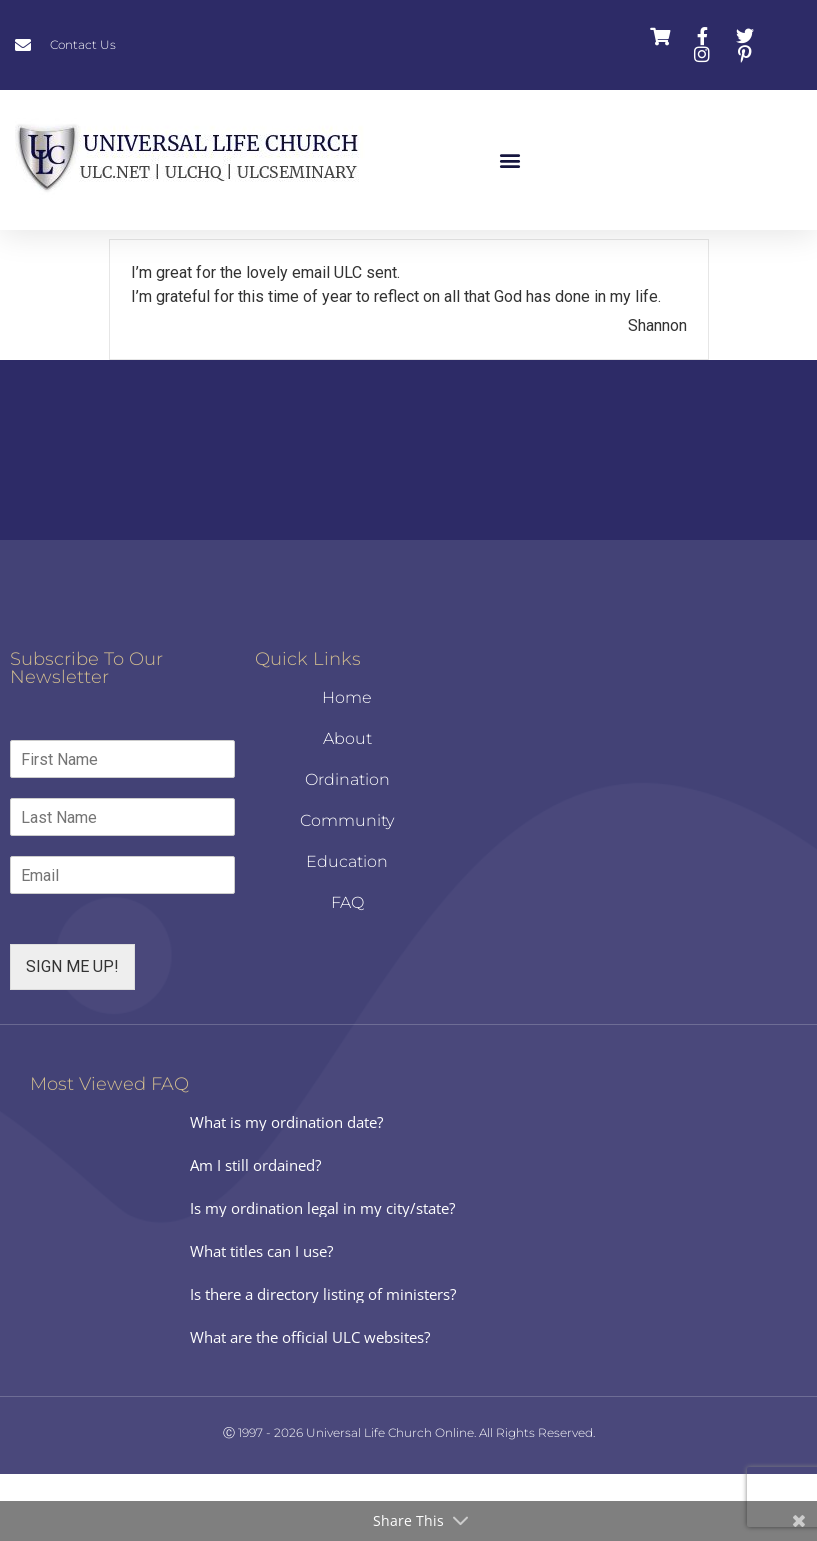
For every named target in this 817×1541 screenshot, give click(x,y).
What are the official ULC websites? (310, 1404)
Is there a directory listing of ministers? (323, 1361)
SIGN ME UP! (72, 1033)
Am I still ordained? (255, 1232)
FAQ (347, 969)
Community (347, 887)
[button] (510, 160)
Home (347, 764)
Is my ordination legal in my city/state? (322, 1275)
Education (347, 928)
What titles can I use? (261, 1318)
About (347, 805)
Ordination (347, 846)
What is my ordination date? (286, 1189)
